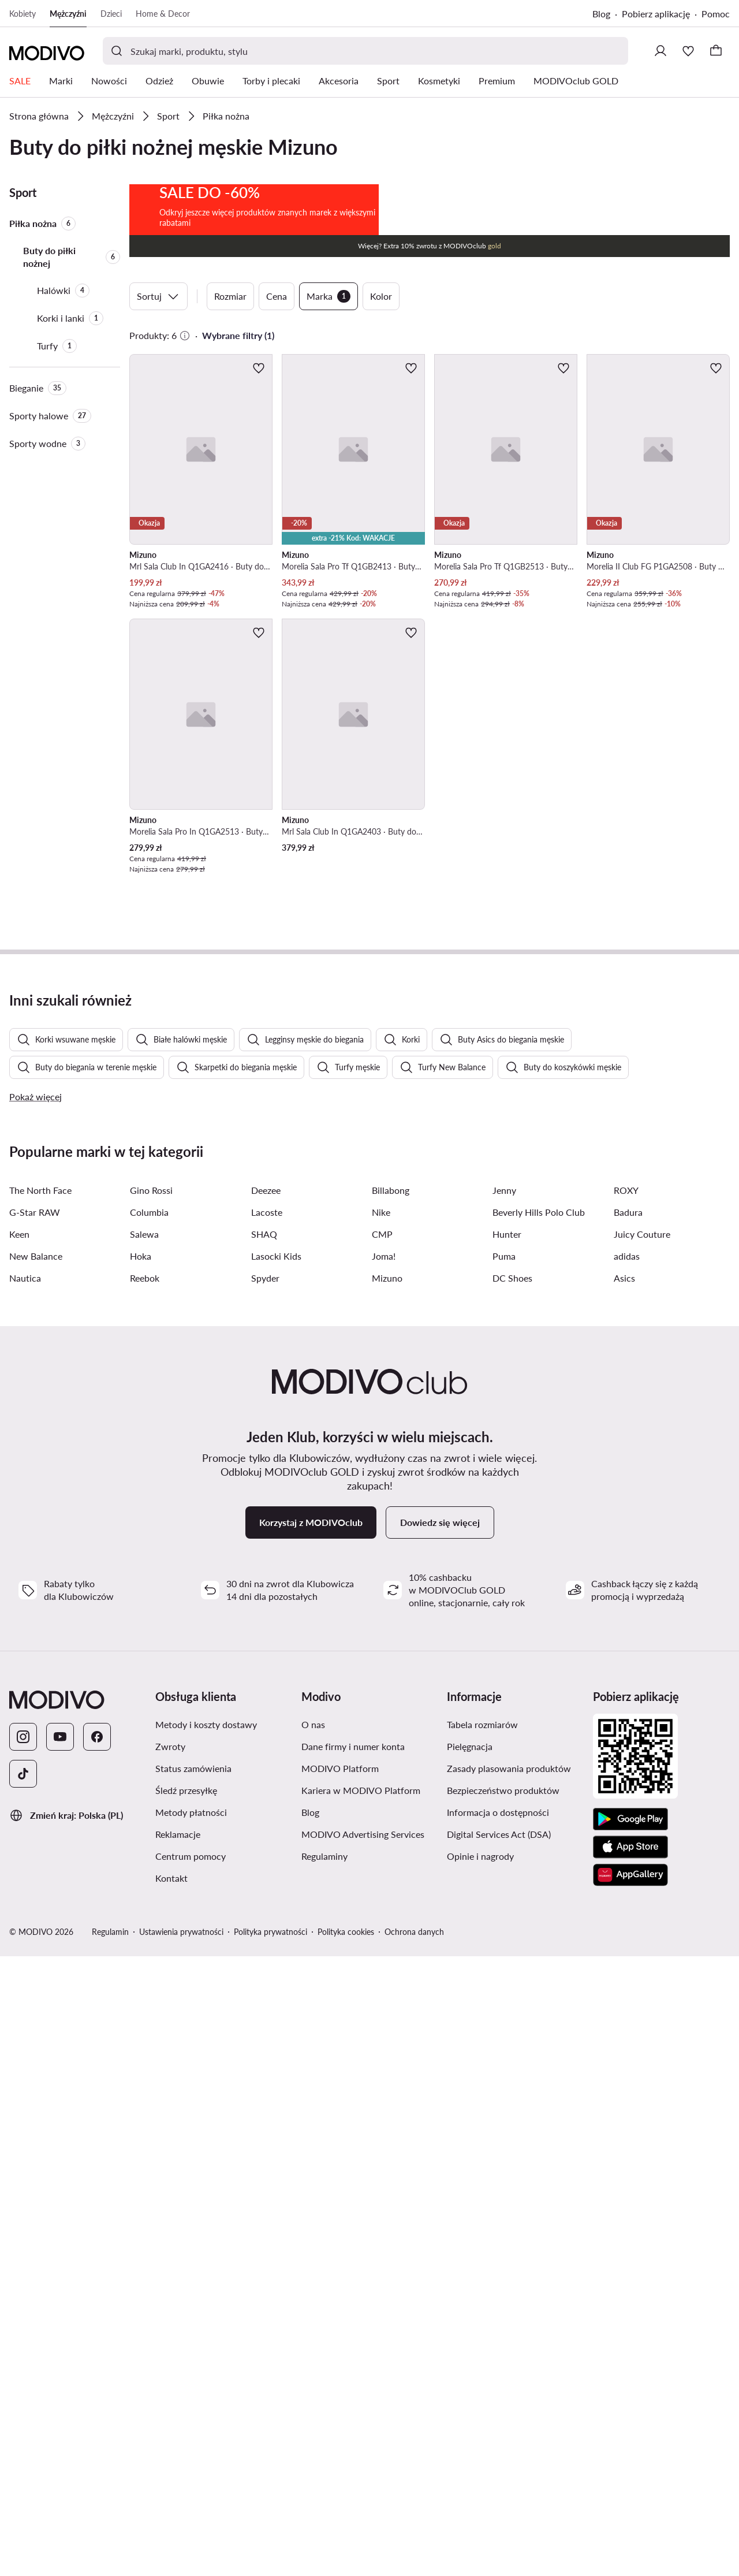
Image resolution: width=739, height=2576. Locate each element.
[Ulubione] (688, 51)
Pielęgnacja (469, 2366)
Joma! (383, 1875)
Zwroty (170, 2366)
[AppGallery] (630, 2494)
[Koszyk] (716, 51)
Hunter (506, 1853)
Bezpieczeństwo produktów (503, 2409)
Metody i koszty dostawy (206, 2344)
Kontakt (171, 2497)
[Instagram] (23, 2356)
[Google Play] (630, 2439)
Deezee (266, 1809)
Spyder (265, 1897)
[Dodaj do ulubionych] (259, 486)
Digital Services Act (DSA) (499, 2453)
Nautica (25, 1897)
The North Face (40, 1809)
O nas (313, 2344)
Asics (624, 1897)
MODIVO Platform (340, 2388)
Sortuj (158, 415)
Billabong (390, 1809)
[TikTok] (23, 2393)
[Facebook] (97, 2356)
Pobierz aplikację (656, 13)
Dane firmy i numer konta (353, 2366)
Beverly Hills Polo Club (538, 1831)
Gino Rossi (151, 1809)
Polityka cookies (346, 2551)
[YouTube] (60, 2356)
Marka (328, 414)
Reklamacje (177, 2453)
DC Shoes (512, 1897)
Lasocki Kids (276, 1875)
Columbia (149, 1831)
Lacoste (266, 1831)
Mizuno (387, 1897)
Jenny (504, 1809)
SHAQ (264, 1853)
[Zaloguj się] (660, 51)
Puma (504, 1875)
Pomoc (715, 13)
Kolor (381, 414)
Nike (381, 1831)
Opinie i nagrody (480, 2475)
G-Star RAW (34, 1831)
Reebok (144, 1897)
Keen (19, 1853)
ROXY (626, 1809)
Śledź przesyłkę (186, 2409)
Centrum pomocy (190, 2475)
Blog (601, 13)
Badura (628, 1831)
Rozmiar (230, 414)
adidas (627, 1875)
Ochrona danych (414, 2551)
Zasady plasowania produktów (509, 2388)
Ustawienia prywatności (181, 2551)
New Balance (35, 1875)
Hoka (140, 1875)
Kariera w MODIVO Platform (360, 2409)
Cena (276, 414)
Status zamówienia (193, 2388)
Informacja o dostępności (498, 2431)
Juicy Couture (642, 1853)
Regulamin (110, 2551)
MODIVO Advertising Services (362, 2453)
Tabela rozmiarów (482, 2344)
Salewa (144, 1853)
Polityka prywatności (270, 2551)
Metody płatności (191, 2431)
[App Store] (630, 2466)
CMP (382, 1853)
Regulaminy (324, 2475)
